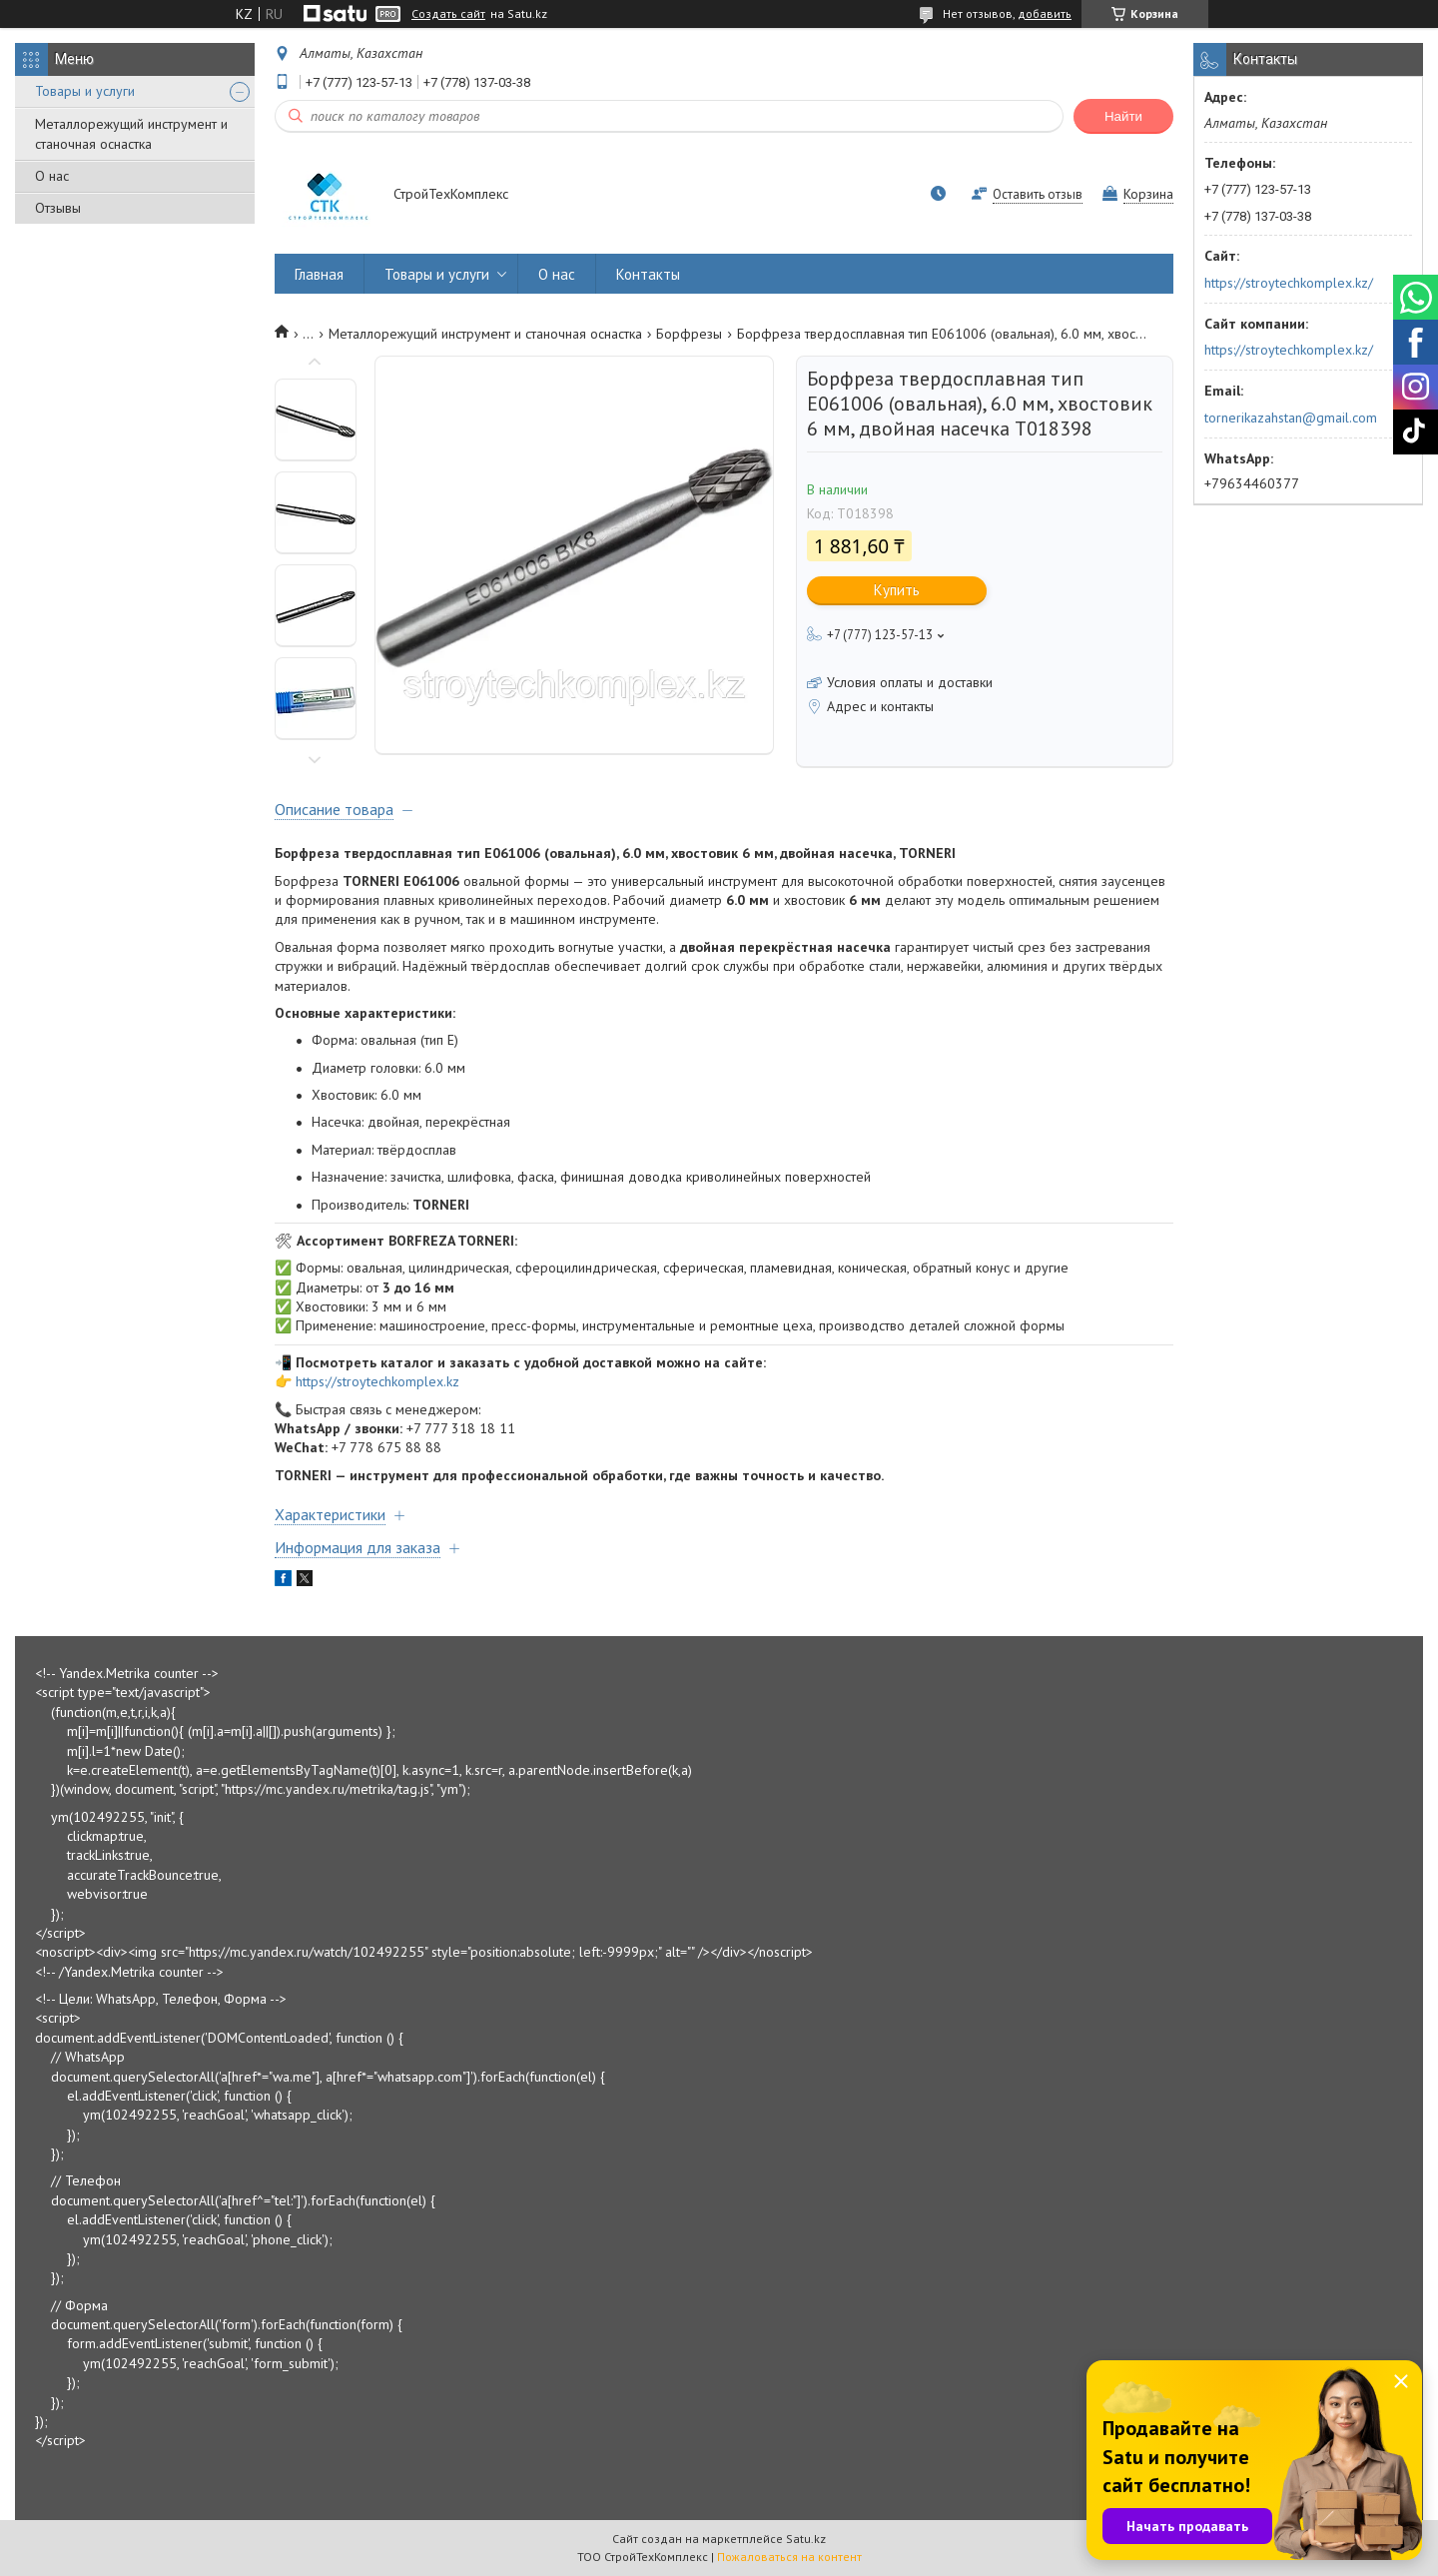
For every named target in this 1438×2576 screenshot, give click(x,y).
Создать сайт (448, 14)
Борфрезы (689, 334)
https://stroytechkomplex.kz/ (1288, 283)
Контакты (648, 274)
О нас (52, 176)
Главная (319, 274)
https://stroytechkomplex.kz (377, 1381)
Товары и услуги (85, 91)
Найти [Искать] (1123, 116)
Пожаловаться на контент (789, 2556)
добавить (1045, 13)
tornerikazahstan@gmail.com (1290, 418)
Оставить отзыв (1037, 194)
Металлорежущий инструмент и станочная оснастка (131, 134)
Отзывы (58, 208)
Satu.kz (806, 2538)
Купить (897, 589)
